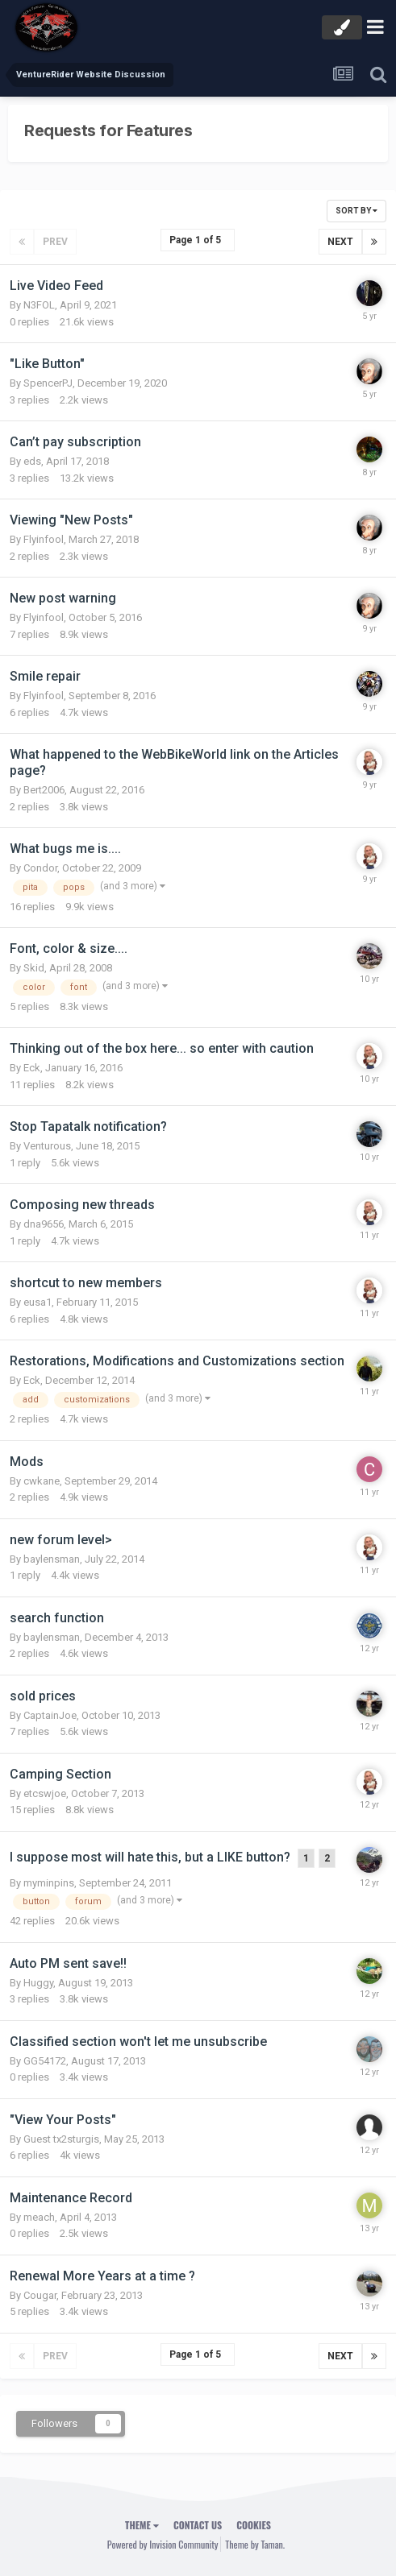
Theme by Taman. (255, 2544)
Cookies (253, 2525)
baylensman (51, 1559)
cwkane (41, 1481)
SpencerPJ (48, 383)
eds (32, 461)
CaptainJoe (50, 1715)
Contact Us (197, 2525)
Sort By (356, 210)
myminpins (48, 1883)
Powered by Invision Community (163, 2544)
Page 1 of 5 (197, 240)
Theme (142, 2525)
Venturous (47, 1146)
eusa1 (37, 1302)
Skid (33, 968)
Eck (31, 1068)
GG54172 (44, 2061)
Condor (40, 868)
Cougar (39, 2295)
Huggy (38, 1983)
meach (39, 2217)
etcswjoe (44, 1793)
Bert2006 (44, 790)
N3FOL (39, 305)
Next (340, 241)
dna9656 (43, 1224)
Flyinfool (43, 539)
